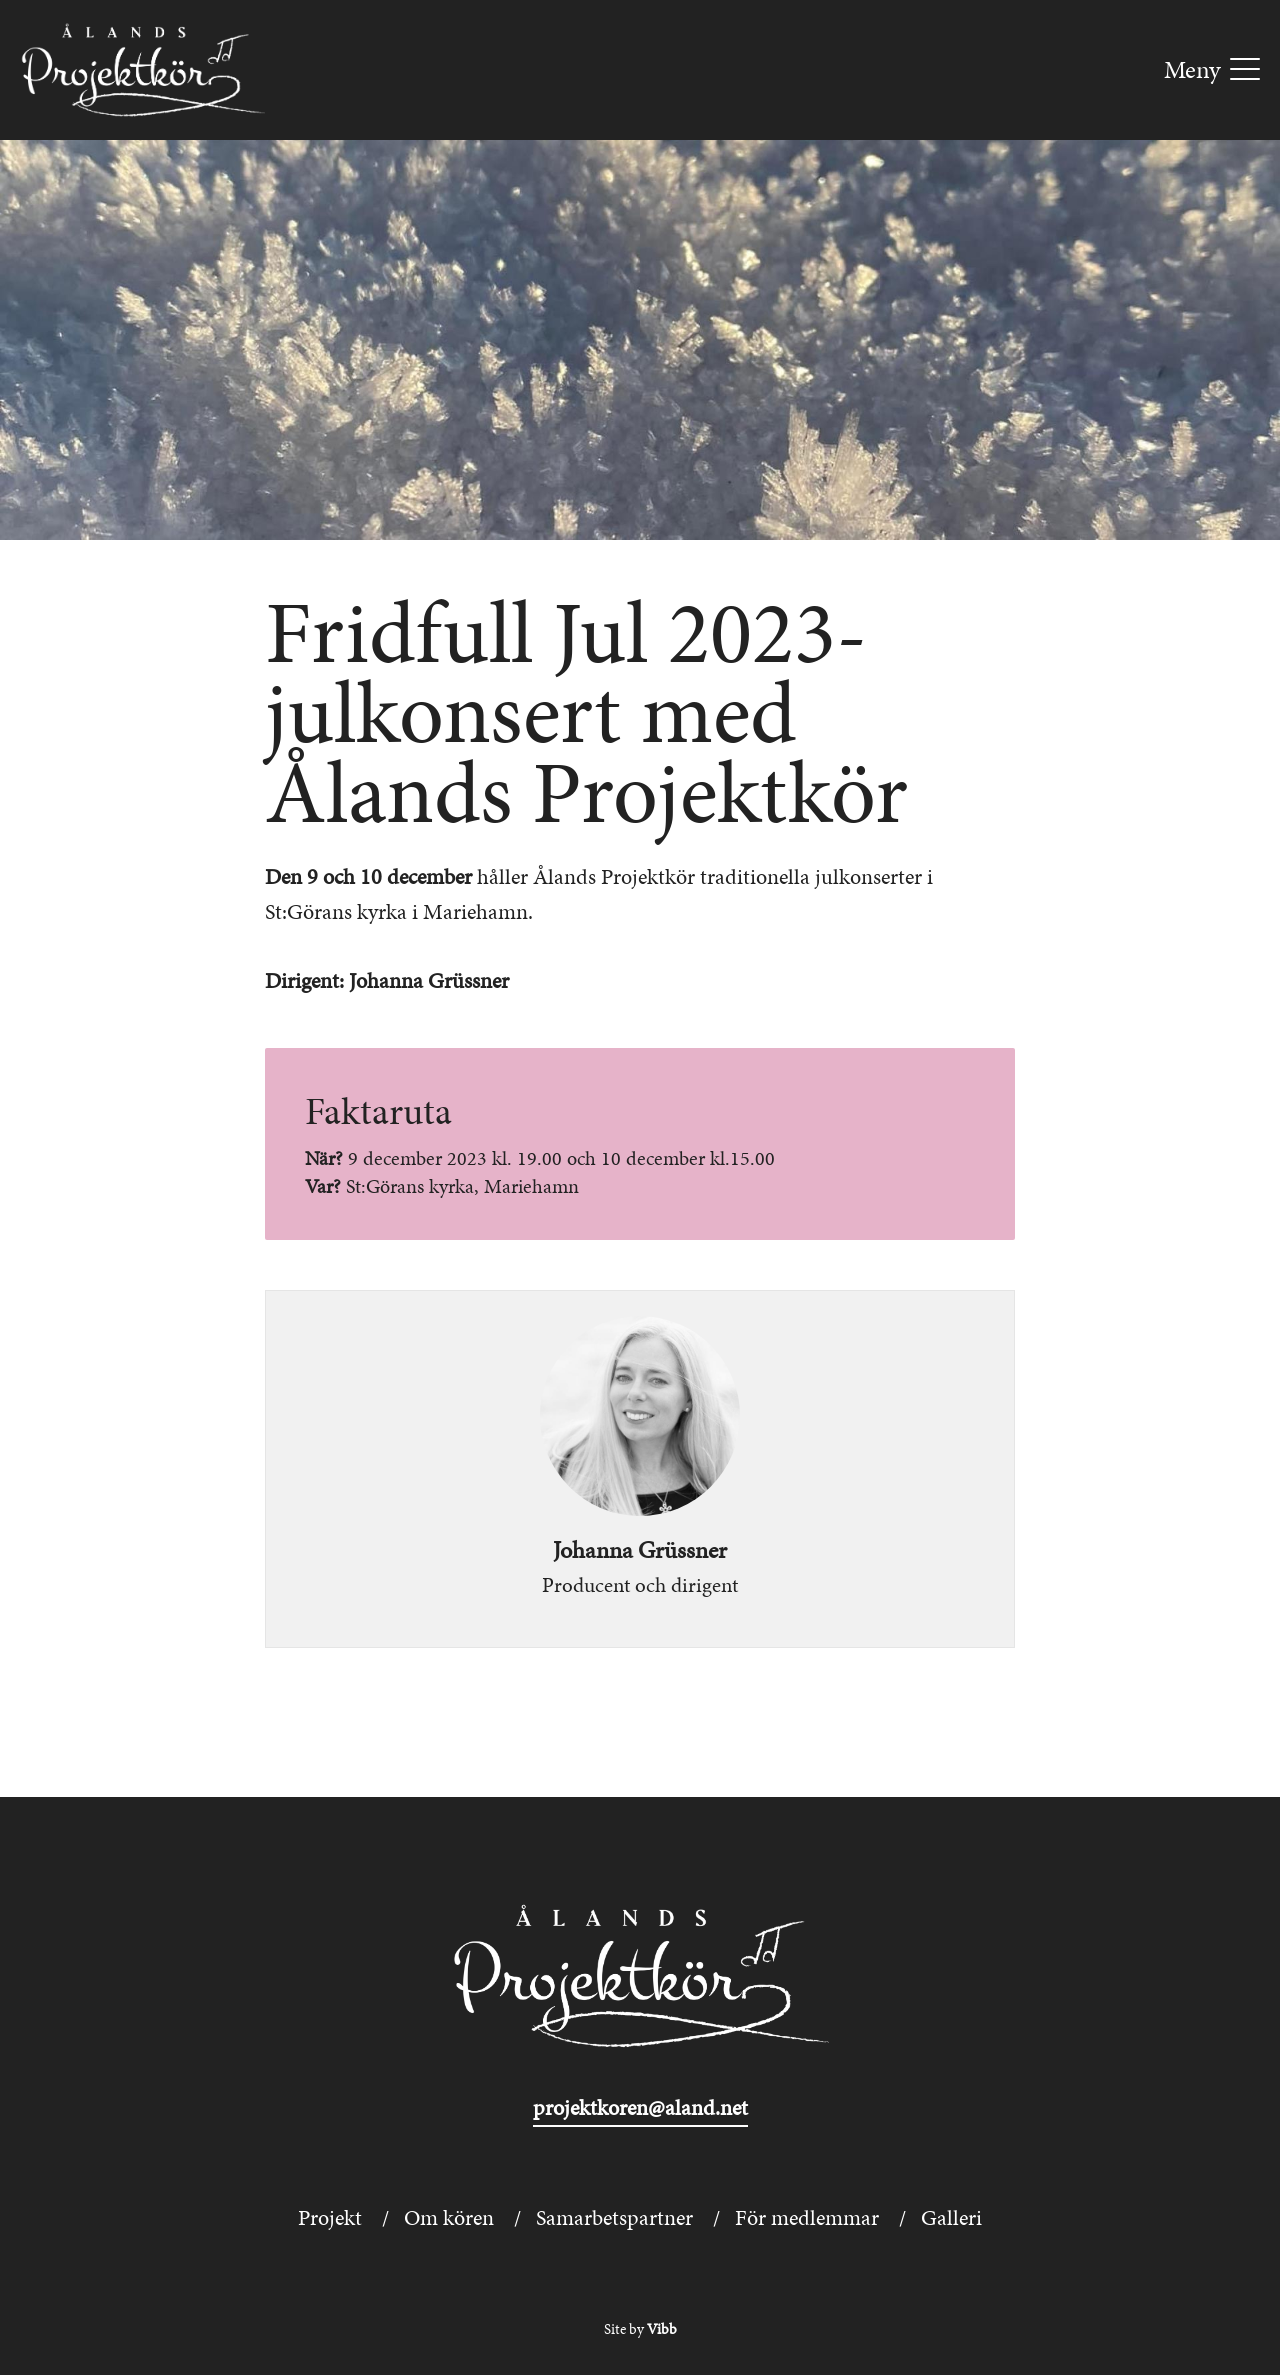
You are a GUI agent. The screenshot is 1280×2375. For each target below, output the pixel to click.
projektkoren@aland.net (640, 2107)
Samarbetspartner (614, 2217)
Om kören (449, 2217)
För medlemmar (807, 2217)
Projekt (330, 2217)
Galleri (951, 2217)
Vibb (662, 2329)
